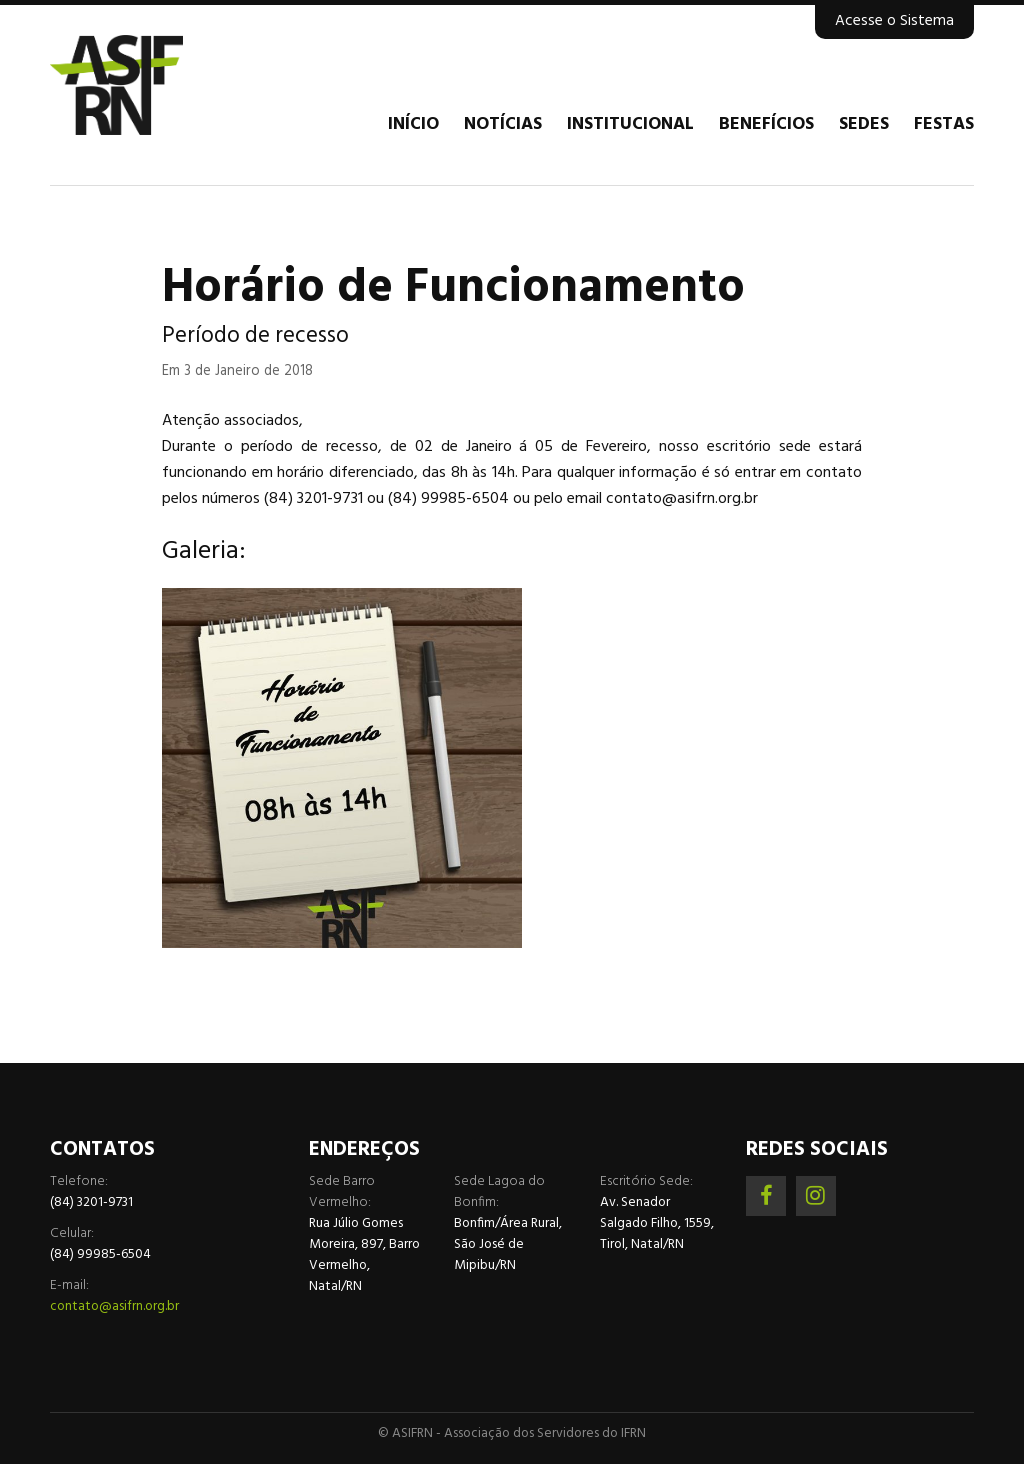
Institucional (630, 125)
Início (413, 125)
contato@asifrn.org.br (114, 1306)
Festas (944, 125)
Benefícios (766, 125)
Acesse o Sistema (894, 21)
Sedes (864, 125)
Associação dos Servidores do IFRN (170, 85)
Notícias (503, 125)
